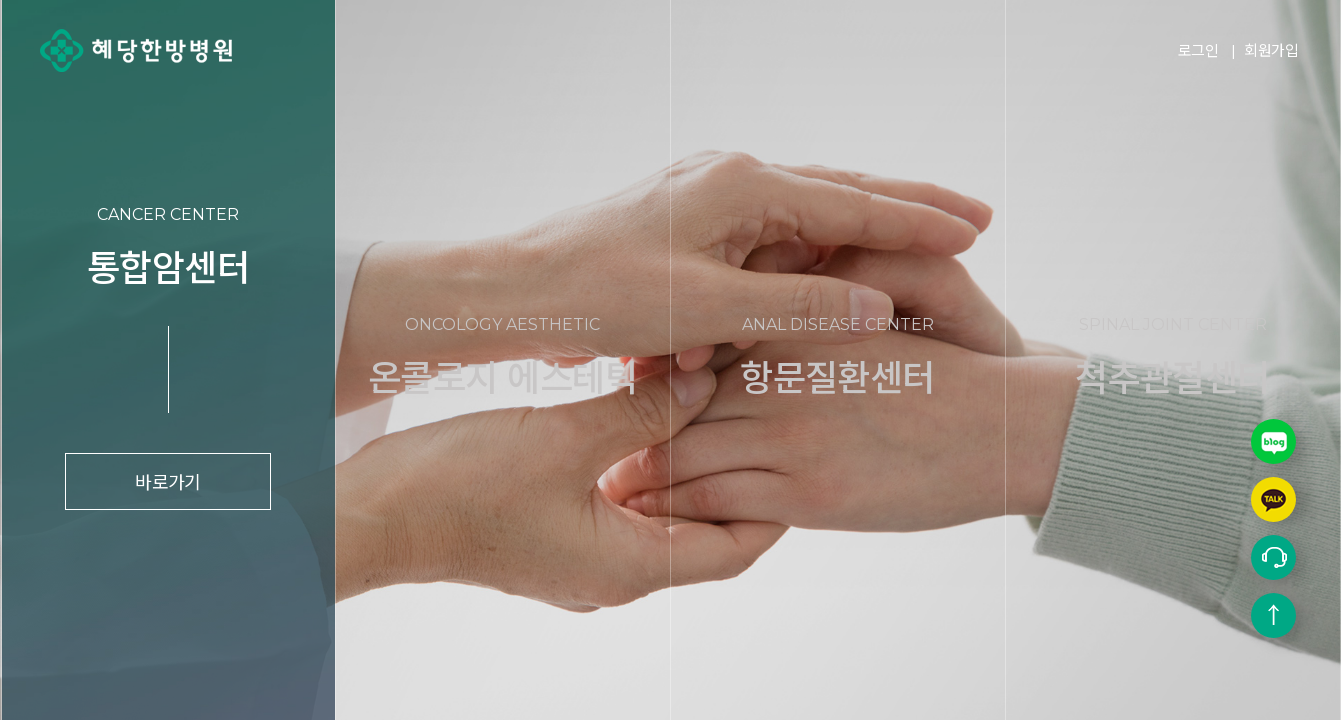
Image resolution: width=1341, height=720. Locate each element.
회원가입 (1271, 49)
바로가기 (168, 481)
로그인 (1198, 49)
